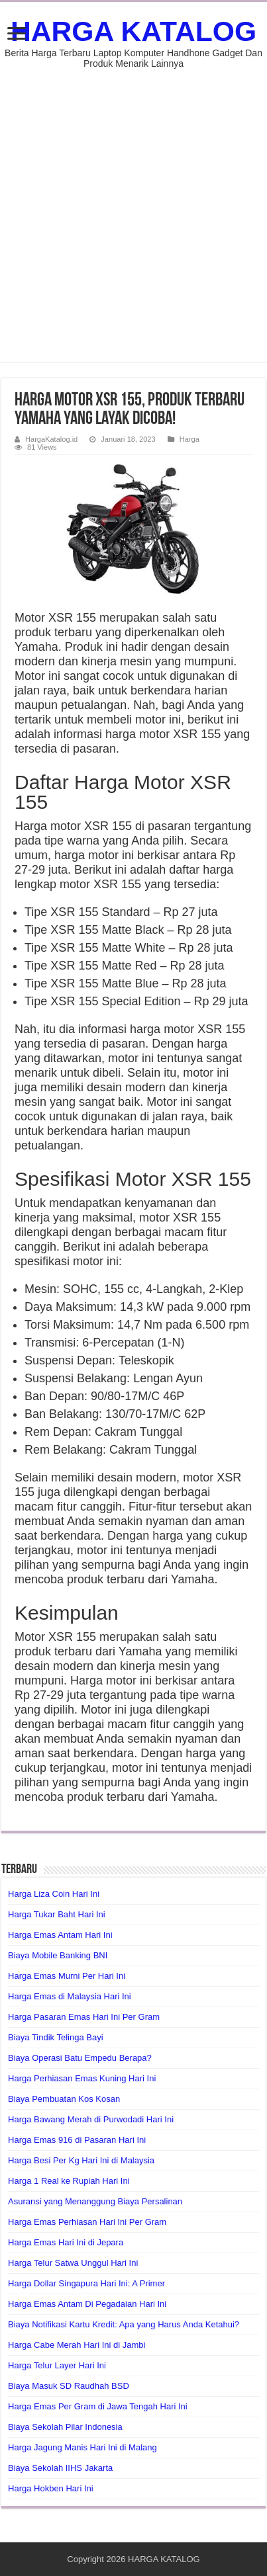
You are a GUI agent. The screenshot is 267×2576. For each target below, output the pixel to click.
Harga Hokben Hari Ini (50, 2488)
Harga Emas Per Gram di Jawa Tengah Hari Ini (97, 2406)
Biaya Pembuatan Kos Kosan (64, 2099)
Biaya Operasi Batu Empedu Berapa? (80, 2058)
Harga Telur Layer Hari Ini (57, 2365)
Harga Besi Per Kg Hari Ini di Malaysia (81, 2160)
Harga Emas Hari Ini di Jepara (65, 2242)
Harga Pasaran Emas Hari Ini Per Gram (84, 2017)
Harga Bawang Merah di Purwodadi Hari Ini (91, 2119)
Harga (189, 439)
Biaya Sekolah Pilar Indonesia (65, 2427)
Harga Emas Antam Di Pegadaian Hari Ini (87, 2304)
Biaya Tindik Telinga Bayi (55, 2037)
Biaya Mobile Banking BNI (57, 1955)
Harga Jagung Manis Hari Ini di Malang (82, 2447)
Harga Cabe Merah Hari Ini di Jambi (76, 2345)
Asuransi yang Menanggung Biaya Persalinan (95, 2201)
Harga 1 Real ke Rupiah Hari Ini (69, 2181)
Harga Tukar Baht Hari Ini (56, 1914)
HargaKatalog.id (51, 439)
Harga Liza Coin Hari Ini (53, 1894)
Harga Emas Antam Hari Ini (60, 1935)
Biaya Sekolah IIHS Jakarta (60, 2468)
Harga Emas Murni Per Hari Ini (66, 1976)
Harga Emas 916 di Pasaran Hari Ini (77, 2140)
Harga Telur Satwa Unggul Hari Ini (73, 2263)
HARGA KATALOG (133, 31)
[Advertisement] (133, 208)
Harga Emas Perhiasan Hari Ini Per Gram (87, 2222)
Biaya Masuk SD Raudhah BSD (68, 2386)
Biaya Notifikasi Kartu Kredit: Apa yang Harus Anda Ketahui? (123, 2324)
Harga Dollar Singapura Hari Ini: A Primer (86, 2283)
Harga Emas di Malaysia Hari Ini (69, 1996)
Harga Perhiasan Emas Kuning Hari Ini (82, 2078)
